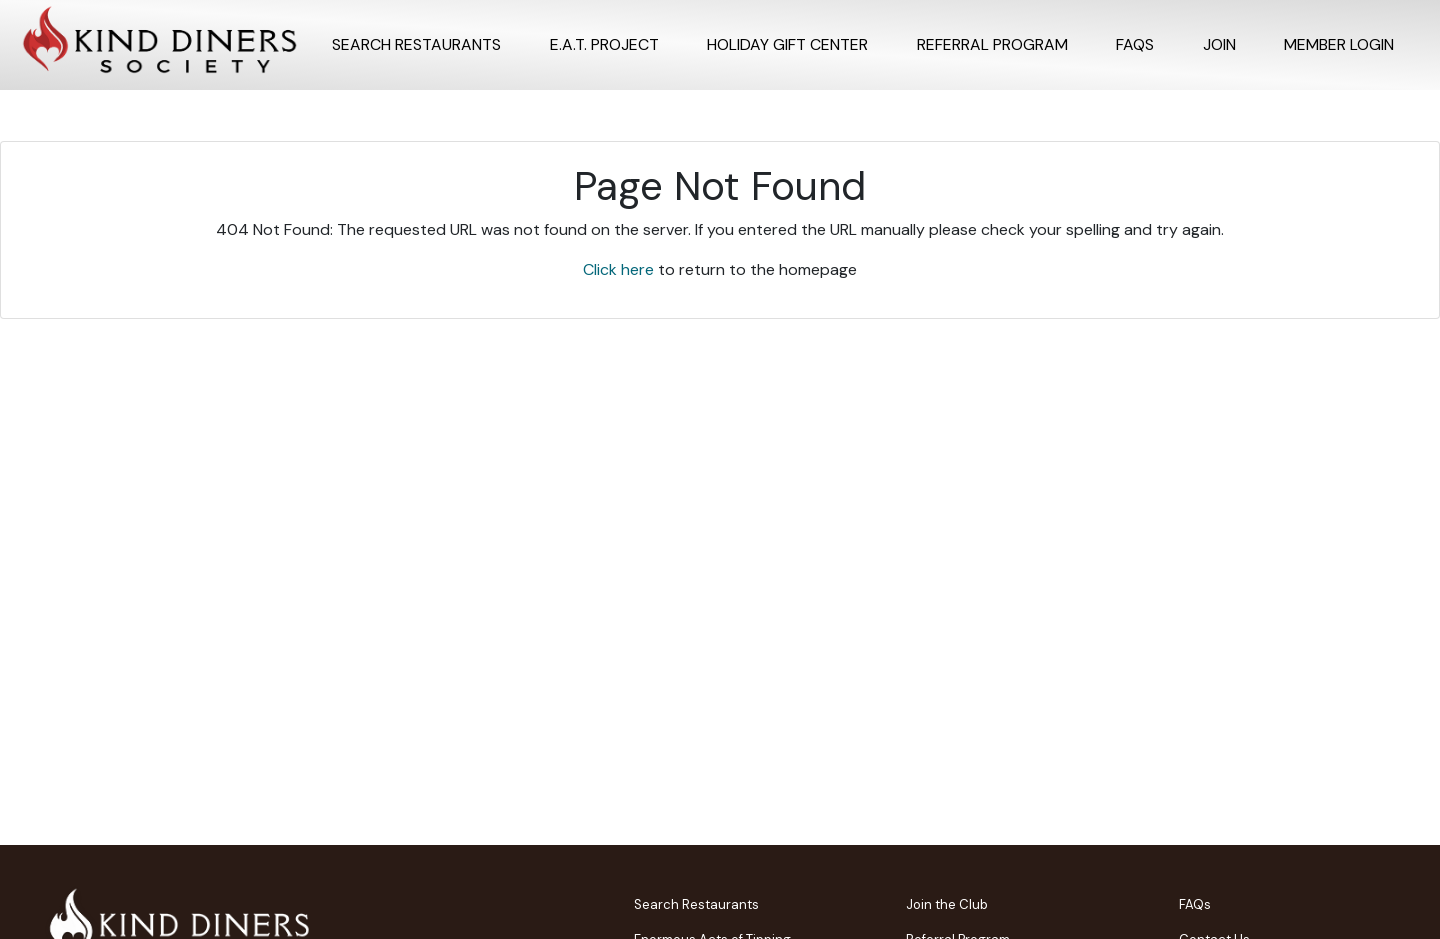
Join (1219, 44)
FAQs (1135, 44)
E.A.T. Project (604, 44)
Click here (618, 269)
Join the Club (947, 904)
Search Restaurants (416, 44)
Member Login (1339, 44)
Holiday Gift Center (787, 44)
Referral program (992, 44)
